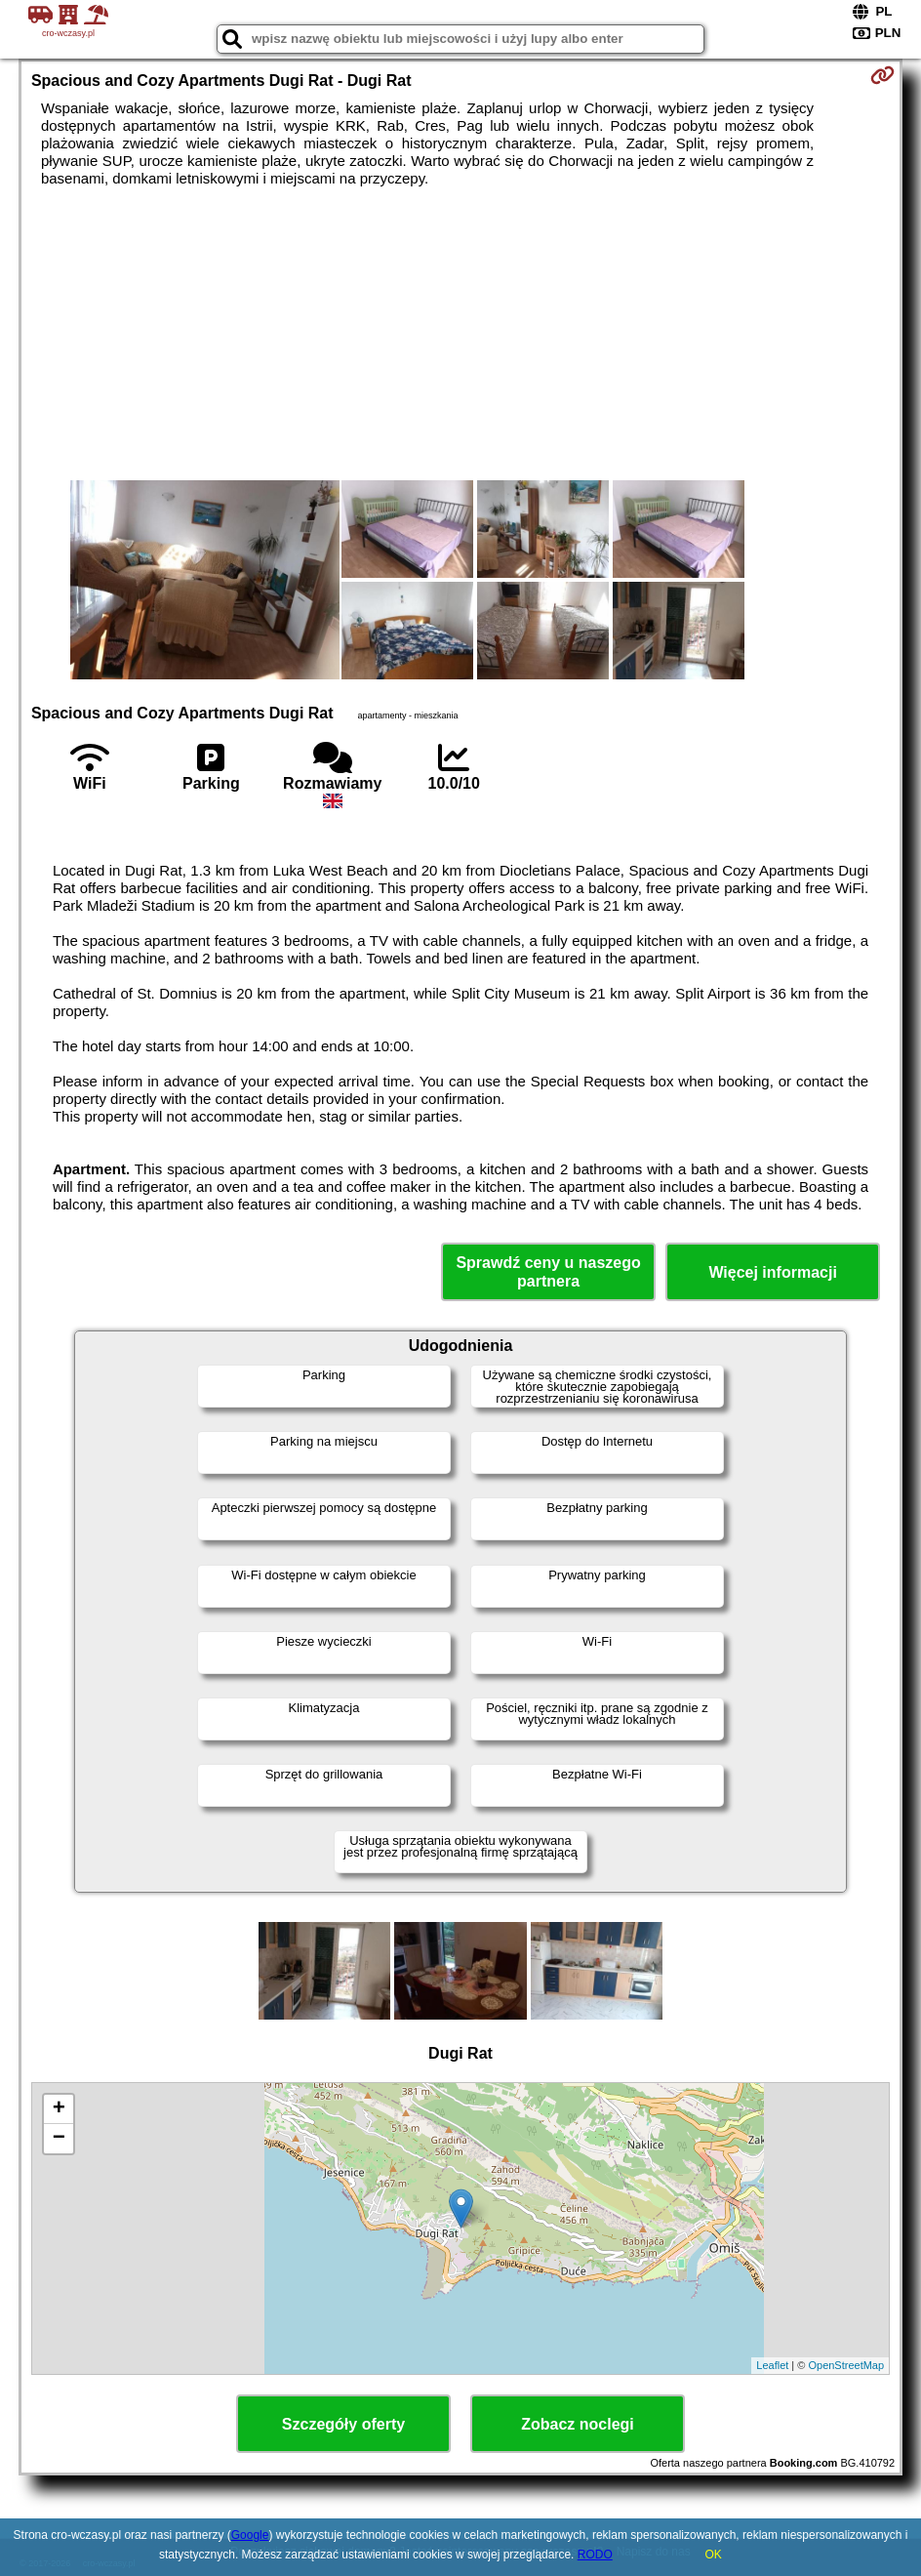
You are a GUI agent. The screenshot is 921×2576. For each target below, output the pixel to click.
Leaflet (772, 2365)
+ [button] (59, 2109)
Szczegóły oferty (343, 2424)
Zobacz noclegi (577, 2424)
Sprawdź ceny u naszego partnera (548, 1271)
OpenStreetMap (846, 2365)
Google (250, 2535)
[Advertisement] (460, 333)
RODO (595, 2554)
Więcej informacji (772, 1272)
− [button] (59, 2138)
